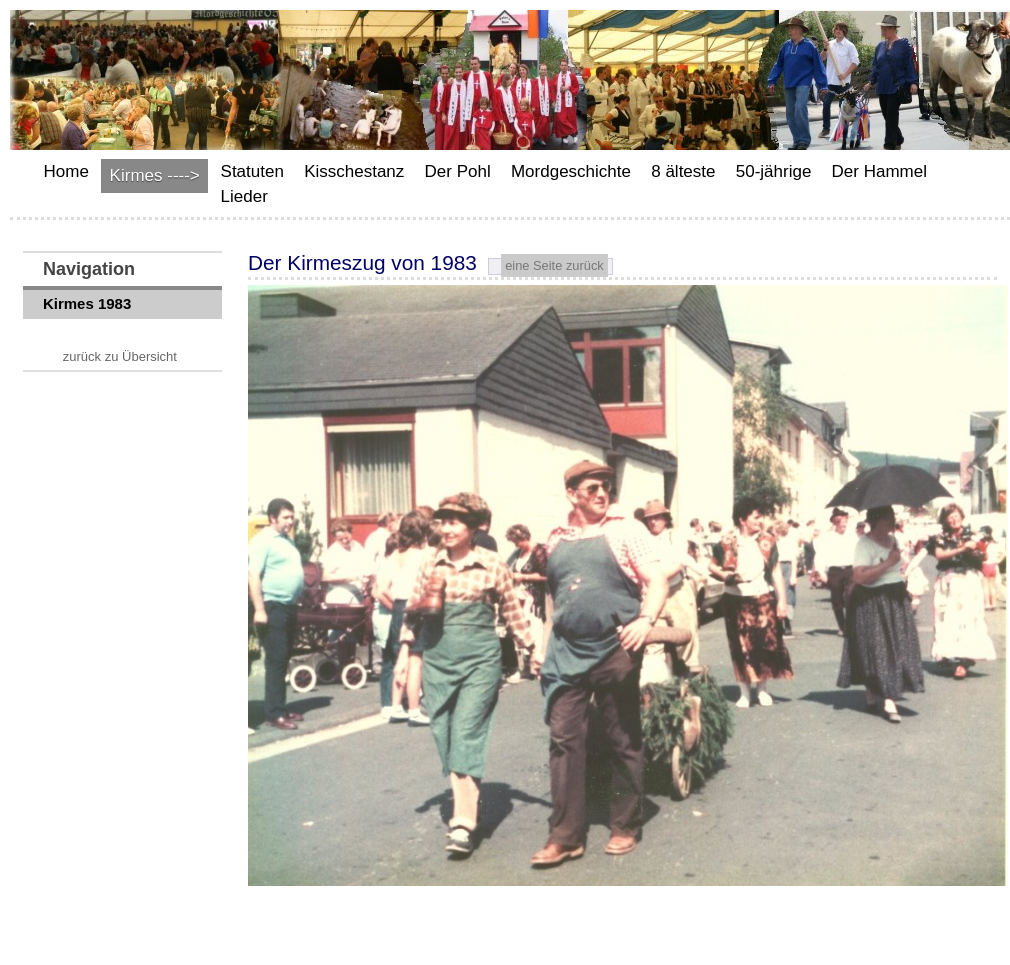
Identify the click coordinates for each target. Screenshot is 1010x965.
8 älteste (683, 171)
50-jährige (774, 171)
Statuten (252, 171)
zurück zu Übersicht (120, 356)
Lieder (244, 196)
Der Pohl (458, 171)
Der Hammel (879, 171)
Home (66, 171)
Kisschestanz (354, 171)
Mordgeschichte (571, 171)
